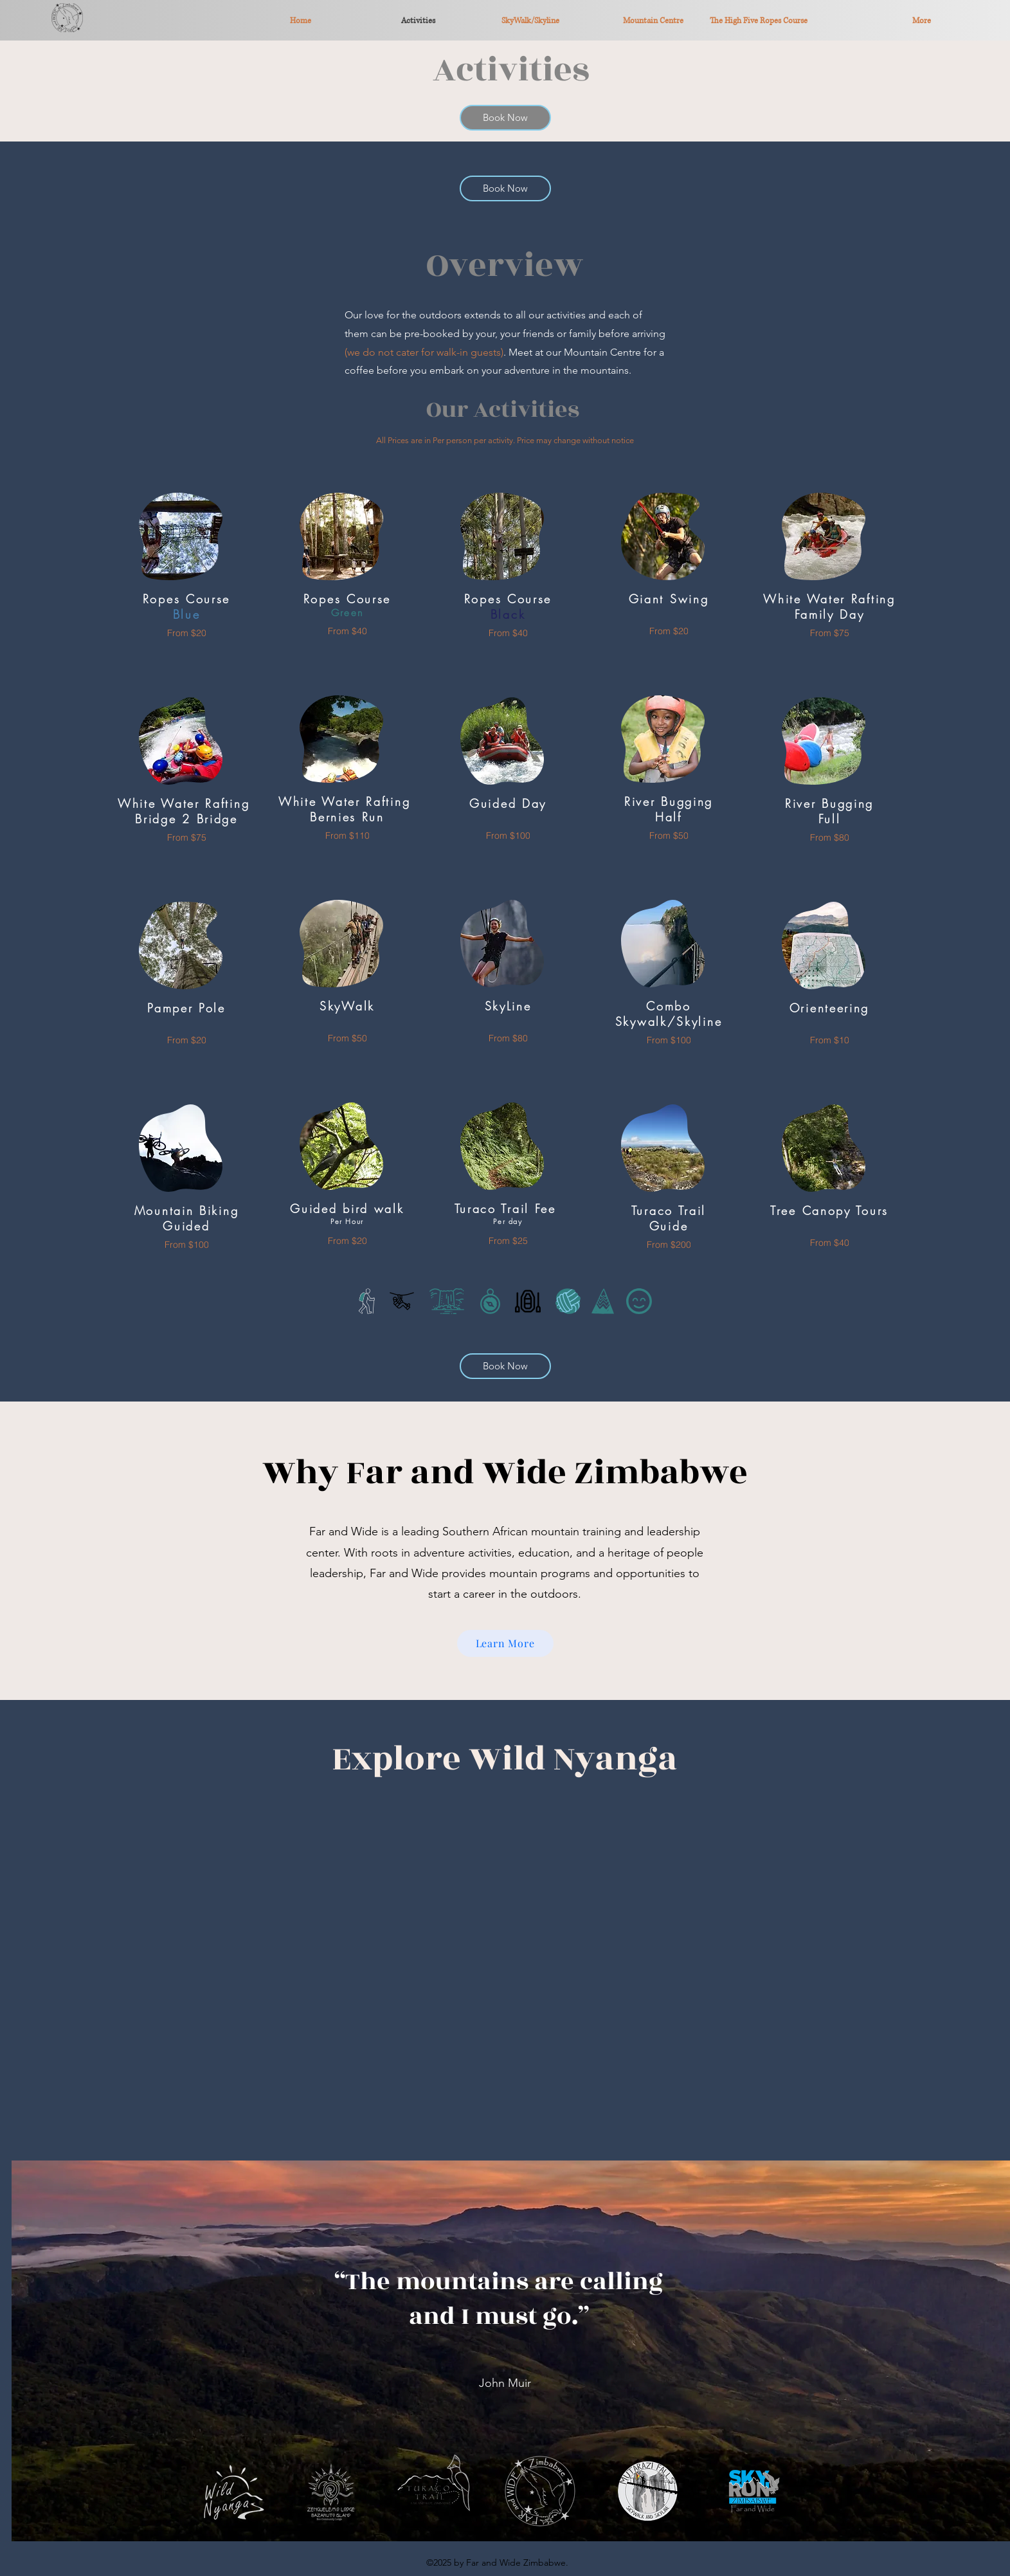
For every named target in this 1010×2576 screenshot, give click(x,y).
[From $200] (668, 1244)
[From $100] (186, 1244)
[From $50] (347, 1037)
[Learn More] (505, 1643)
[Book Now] (505, 118)
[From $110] (347, 835)
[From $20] (186, 632)
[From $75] (186, 837)
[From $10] (829, 1039)
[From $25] (508, 1240)
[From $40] (347, 630)
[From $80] (508, 1037)
